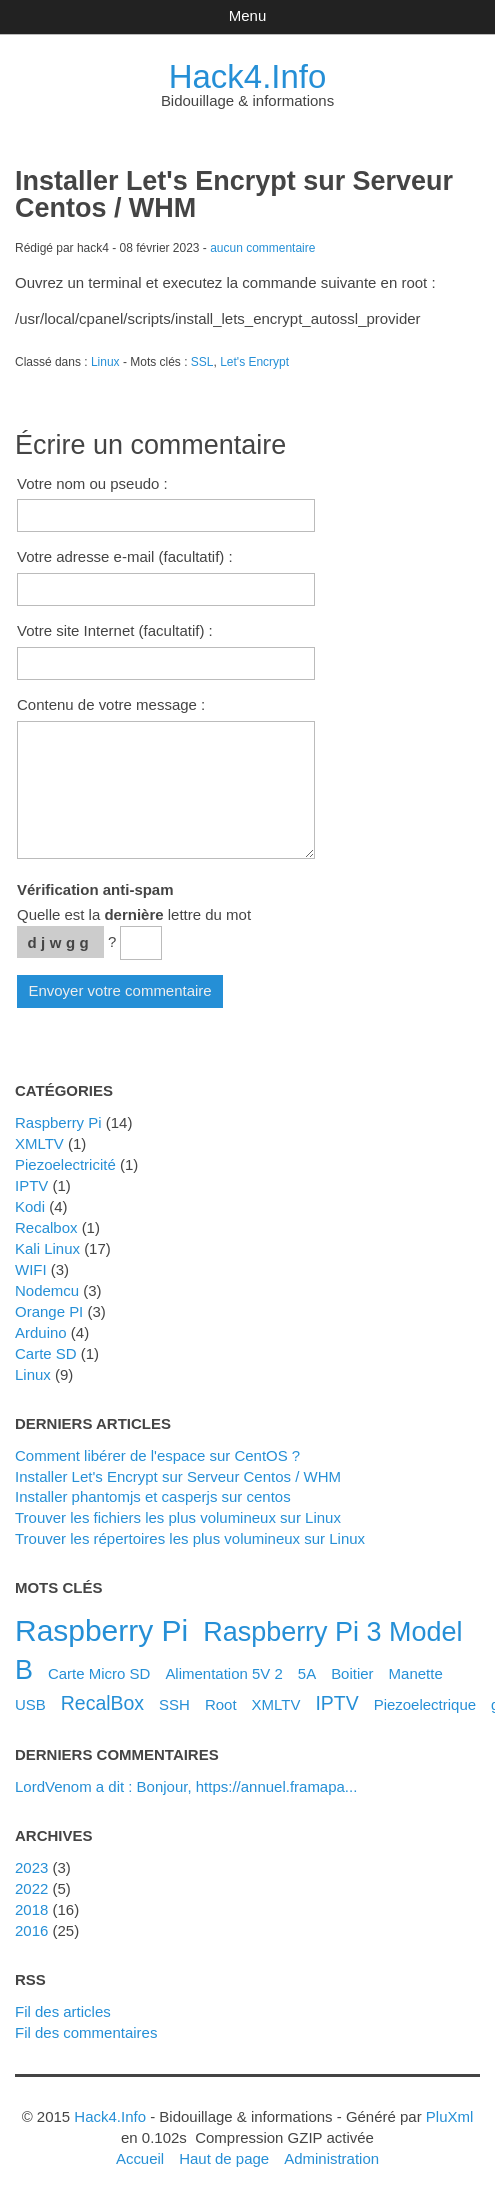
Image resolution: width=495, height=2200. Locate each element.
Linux (105, 362)
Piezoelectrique (425, 1704)
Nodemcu (47, 1290)
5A (307, 1673)
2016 (31, 1930)
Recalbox (46, 1227)
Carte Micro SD (99, 1673)
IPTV (31, 1185)
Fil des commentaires (86, 2032)
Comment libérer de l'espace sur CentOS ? (157, 1455)
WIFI (31, 1269)
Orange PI (49, 1311)
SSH (174, 1704)
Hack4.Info (248, 76)
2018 (31, 1909)
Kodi (30, 1206)
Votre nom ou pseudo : (92, 483)
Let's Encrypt (254, 362)
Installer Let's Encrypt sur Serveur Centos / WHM (178, 1476)
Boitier (352, 1673)
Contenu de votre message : (111, 704)
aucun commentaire (262, 248)
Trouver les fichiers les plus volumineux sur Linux (178, 1517)
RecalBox (102, 1703)
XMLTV (39, 1143)
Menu (247, 15)
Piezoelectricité (65, 1164)
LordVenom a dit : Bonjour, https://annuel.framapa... (186, 1786)
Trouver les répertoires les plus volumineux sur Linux (190, 1538)
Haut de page (224, 2158)
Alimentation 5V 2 (223, 1673)
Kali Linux (47, 1248)
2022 (31, 1888)
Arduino (41, 1332)
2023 (31, 1867)
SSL (202, 362)
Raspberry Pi (58, 1122)
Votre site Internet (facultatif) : (115, 630)
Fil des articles (63, 2011)
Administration (331, 2158)
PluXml (449, 2116)
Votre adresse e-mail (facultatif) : (125, 556)
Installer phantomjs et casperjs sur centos (153, 1496)
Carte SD (46, 1353)
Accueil (140, 2158)
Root (221, 1704)
